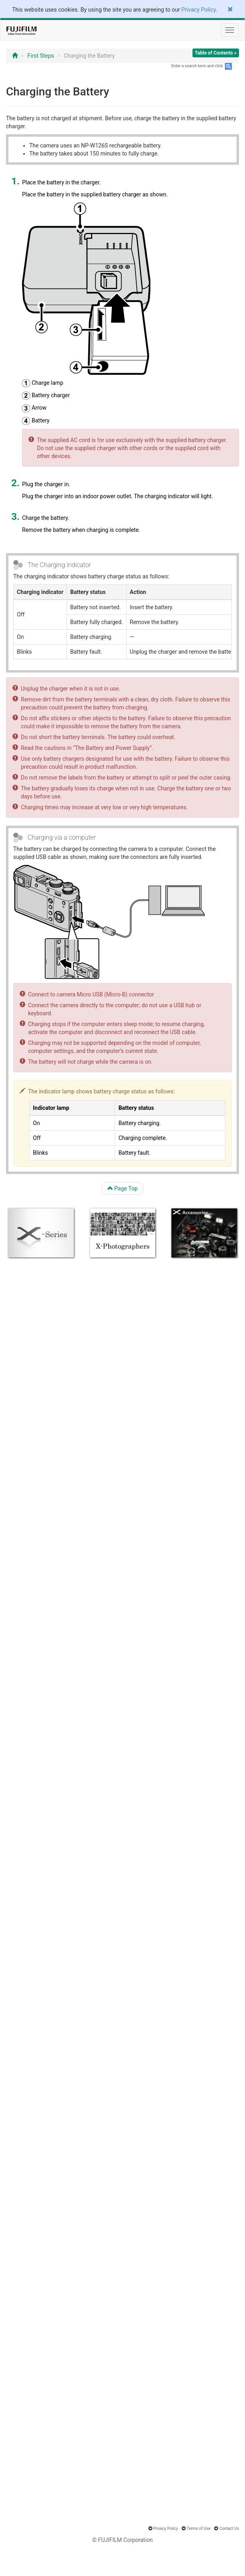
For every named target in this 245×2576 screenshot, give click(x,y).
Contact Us (229, 2528)
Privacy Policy (198, 9)
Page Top (122, 1188)
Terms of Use (199, 2528)
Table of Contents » (216, 53)
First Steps (40, 56)
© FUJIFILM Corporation (122, 2540)
